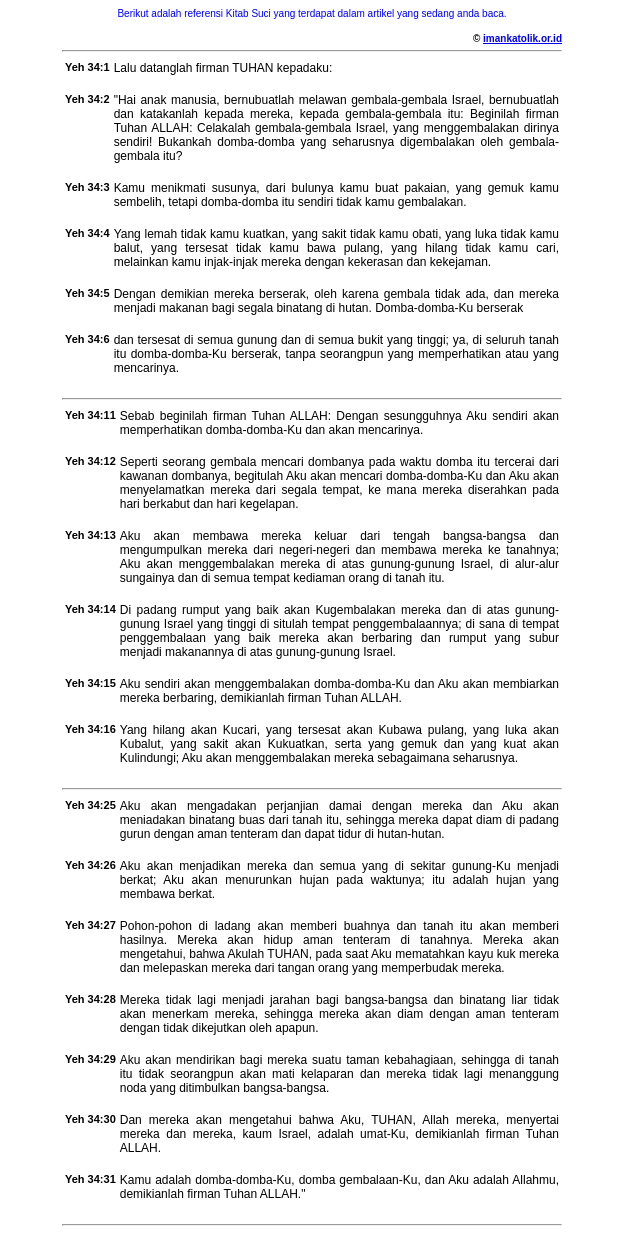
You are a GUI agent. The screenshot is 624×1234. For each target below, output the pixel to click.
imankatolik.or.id (522, 38)
